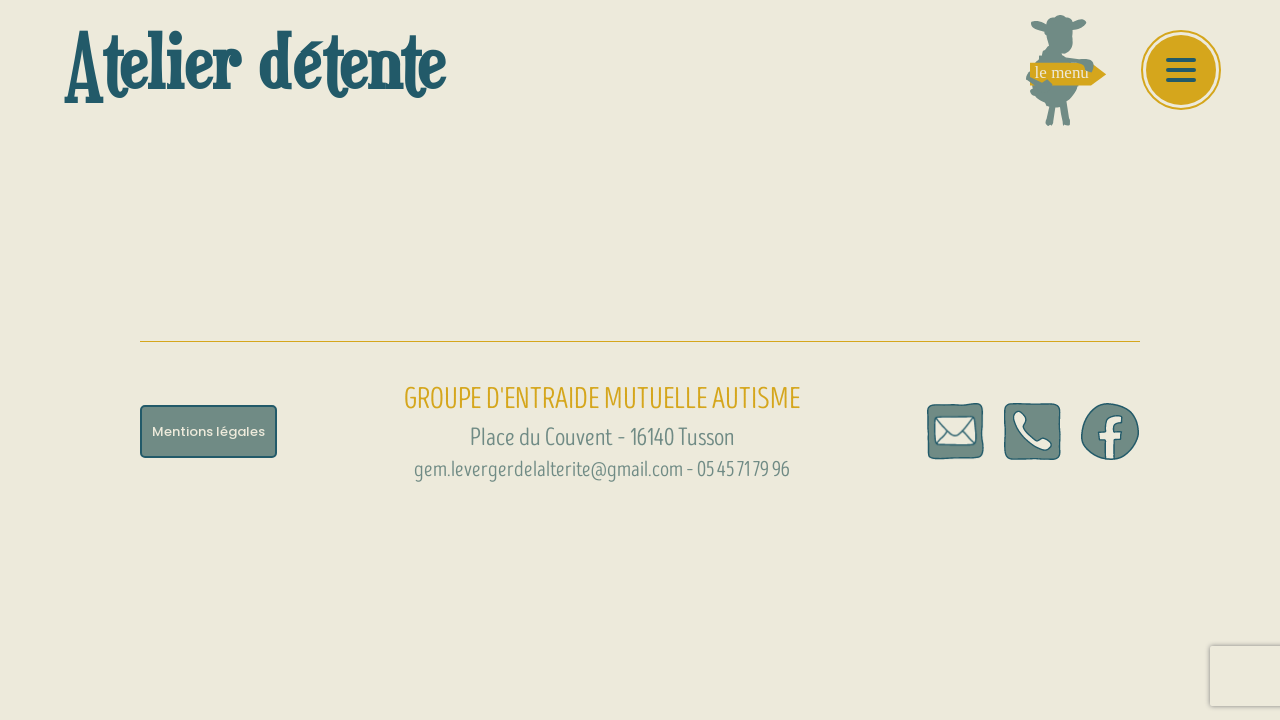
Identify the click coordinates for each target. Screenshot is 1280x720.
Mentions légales (208, 431)
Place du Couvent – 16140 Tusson (602, 437)
